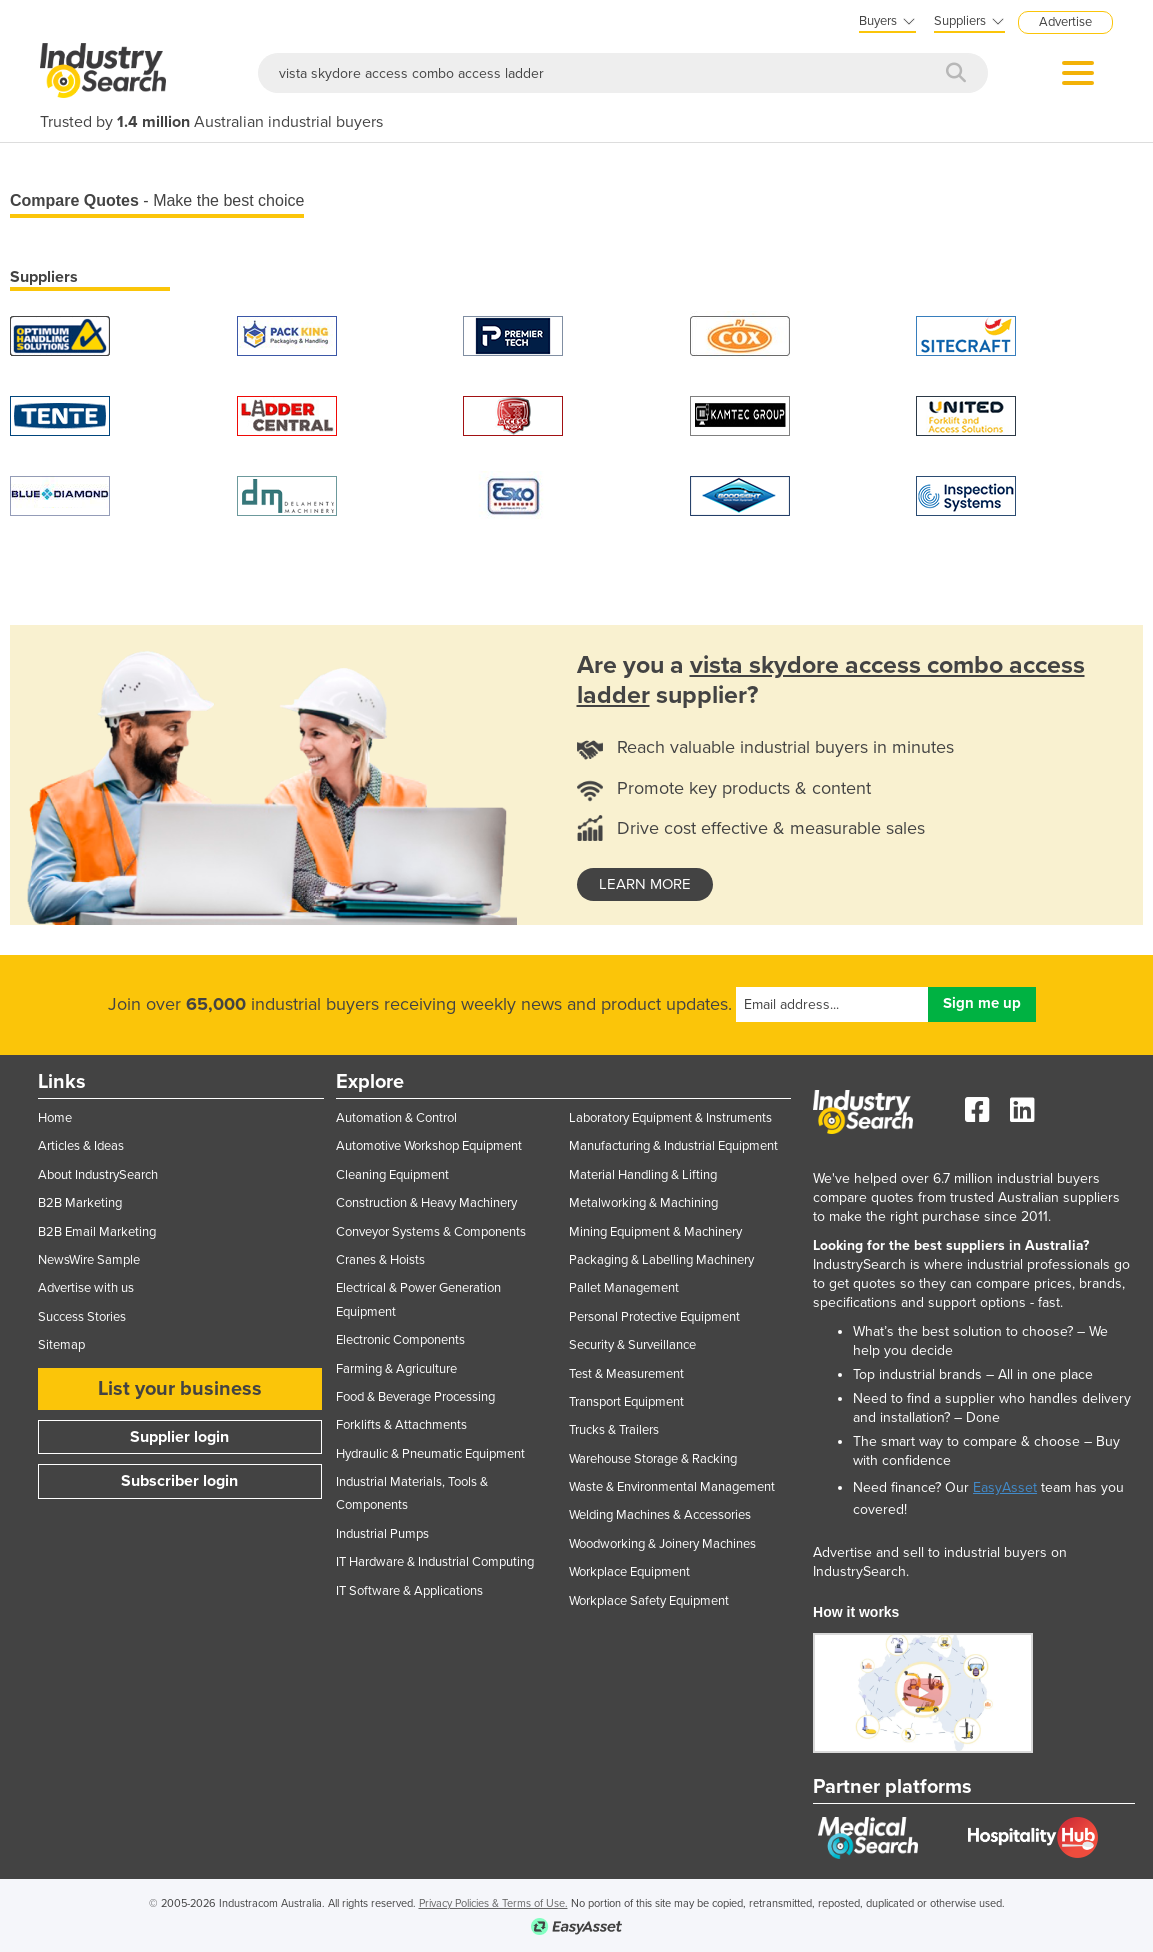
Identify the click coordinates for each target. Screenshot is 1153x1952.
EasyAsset (1005, 1487)
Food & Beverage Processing (415, 1397)
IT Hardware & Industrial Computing (435, 1562)
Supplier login (179, 1437)
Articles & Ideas (81, 1146)
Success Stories (82, 1317)
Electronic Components (400, 1340)
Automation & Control (396, 1118)
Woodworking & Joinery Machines (662, 1544)
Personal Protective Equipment (654, 1317)
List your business (180, 1389)
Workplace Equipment (629, 1572)
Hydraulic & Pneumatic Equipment (430, 1454)
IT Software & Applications (409, 1591)
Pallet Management (624, 1288)
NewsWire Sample (89, 1260)
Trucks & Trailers (614, 1430)
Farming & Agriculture (396, 1369)
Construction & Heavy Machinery (426, 1203)
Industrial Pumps (382, 1534)
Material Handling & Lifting (643, 1175)
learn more (645, 884)
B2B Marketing (80, 1203)
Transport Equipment (626, 1402)
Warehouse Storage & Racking (653, 1459)
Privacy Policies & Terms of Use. (493, 1903)
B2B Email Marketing (97, 1232)
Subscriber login (179, 1481)
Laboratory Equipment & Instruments (670, 1118)
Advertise (1065, 22)
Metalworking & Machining (643, 1203)
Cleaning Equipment (392, 1175)
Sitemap (61, 1345)
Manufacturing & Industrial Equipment (673, 1146)
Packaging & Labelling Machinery (661, 1260)
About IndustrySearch (98, 1175)
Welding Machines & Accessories (660, 1515)
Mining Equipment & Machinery (655, 1232)
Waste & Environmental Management (672, 1487)
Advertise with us (86, 1288)
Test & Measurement (626, 1374)
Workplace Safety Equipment (649, 1601)
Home (55, 1118)
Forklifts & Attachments (401, 1425)
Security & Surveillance (632, 1345)
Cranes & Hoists (380, 1260)
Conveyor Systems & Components (431, 1232)
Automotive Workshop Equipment (429, 1146)
